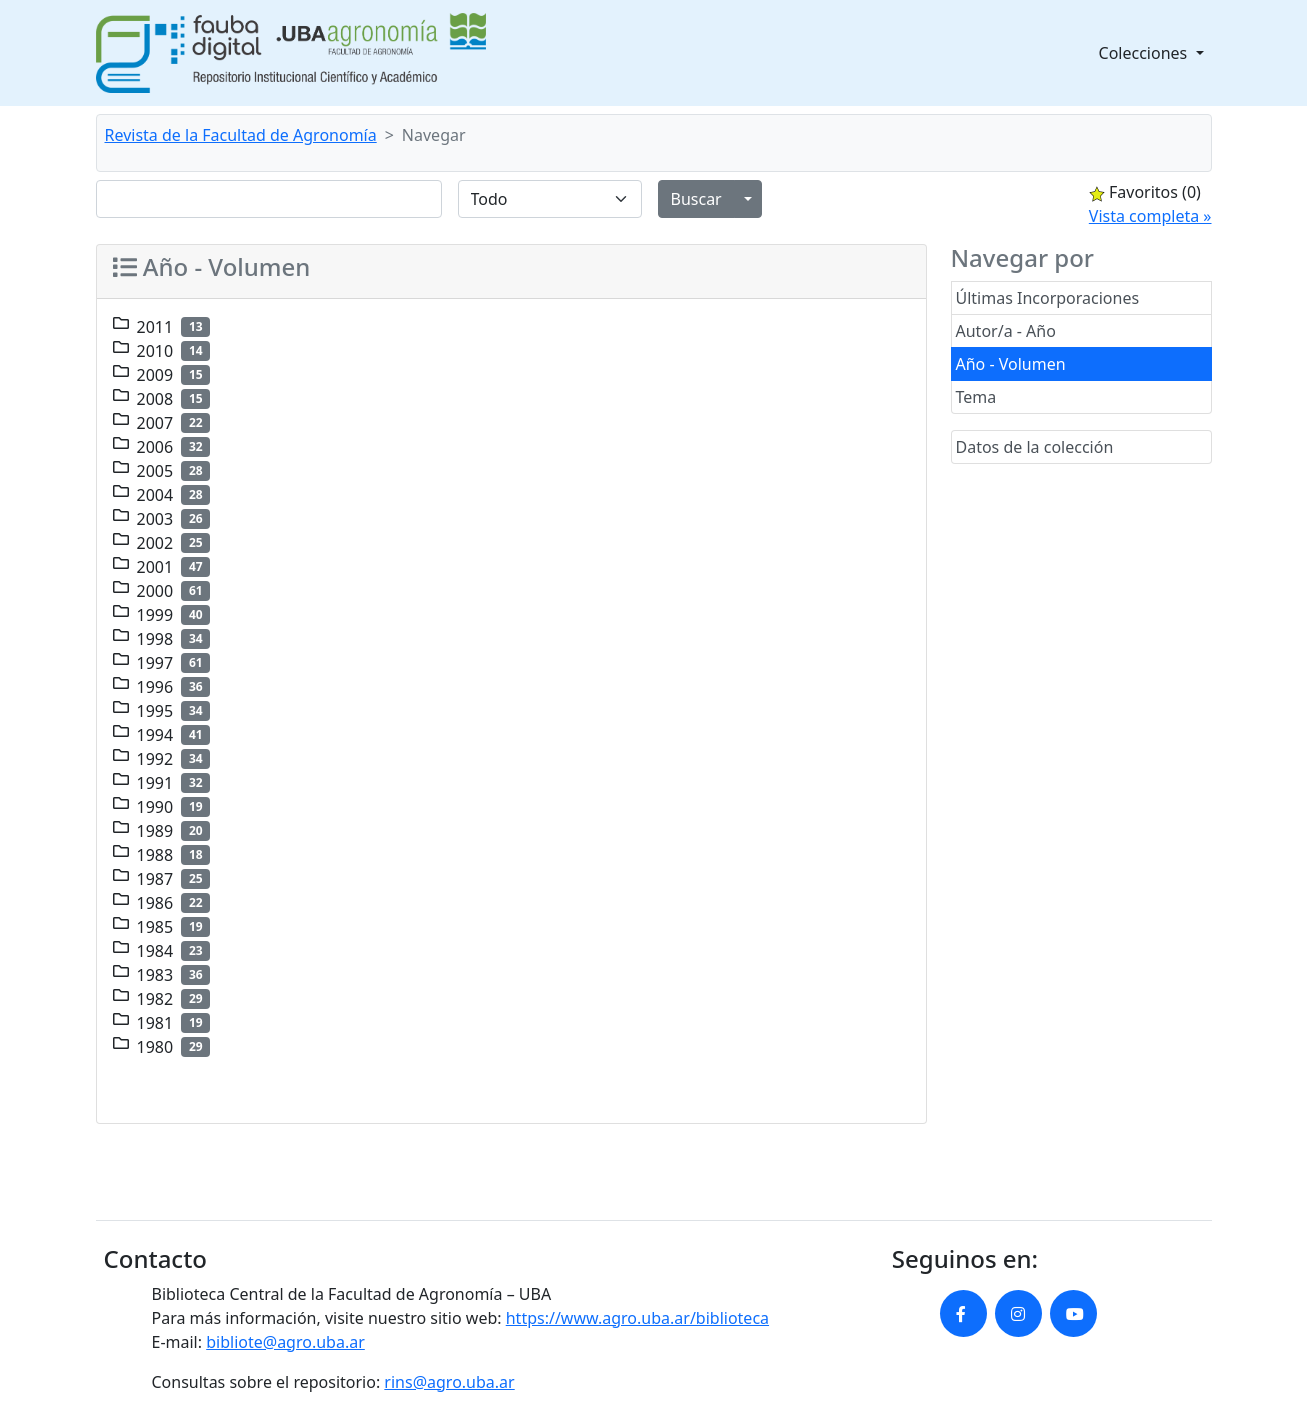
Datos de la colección (1035, 447)
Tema (976, 397)
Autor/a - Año (1006, 331)
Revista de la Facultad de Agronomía (241, 135)
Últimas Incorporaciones (1048, 298)
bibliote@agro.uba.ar (285, 1342)
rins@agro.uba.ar (449, 1382)
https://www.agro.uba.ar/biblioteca (637, 1318)
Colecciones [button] (1145, 53)
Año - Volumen (1011, 364)
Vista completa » (1150, 216)
